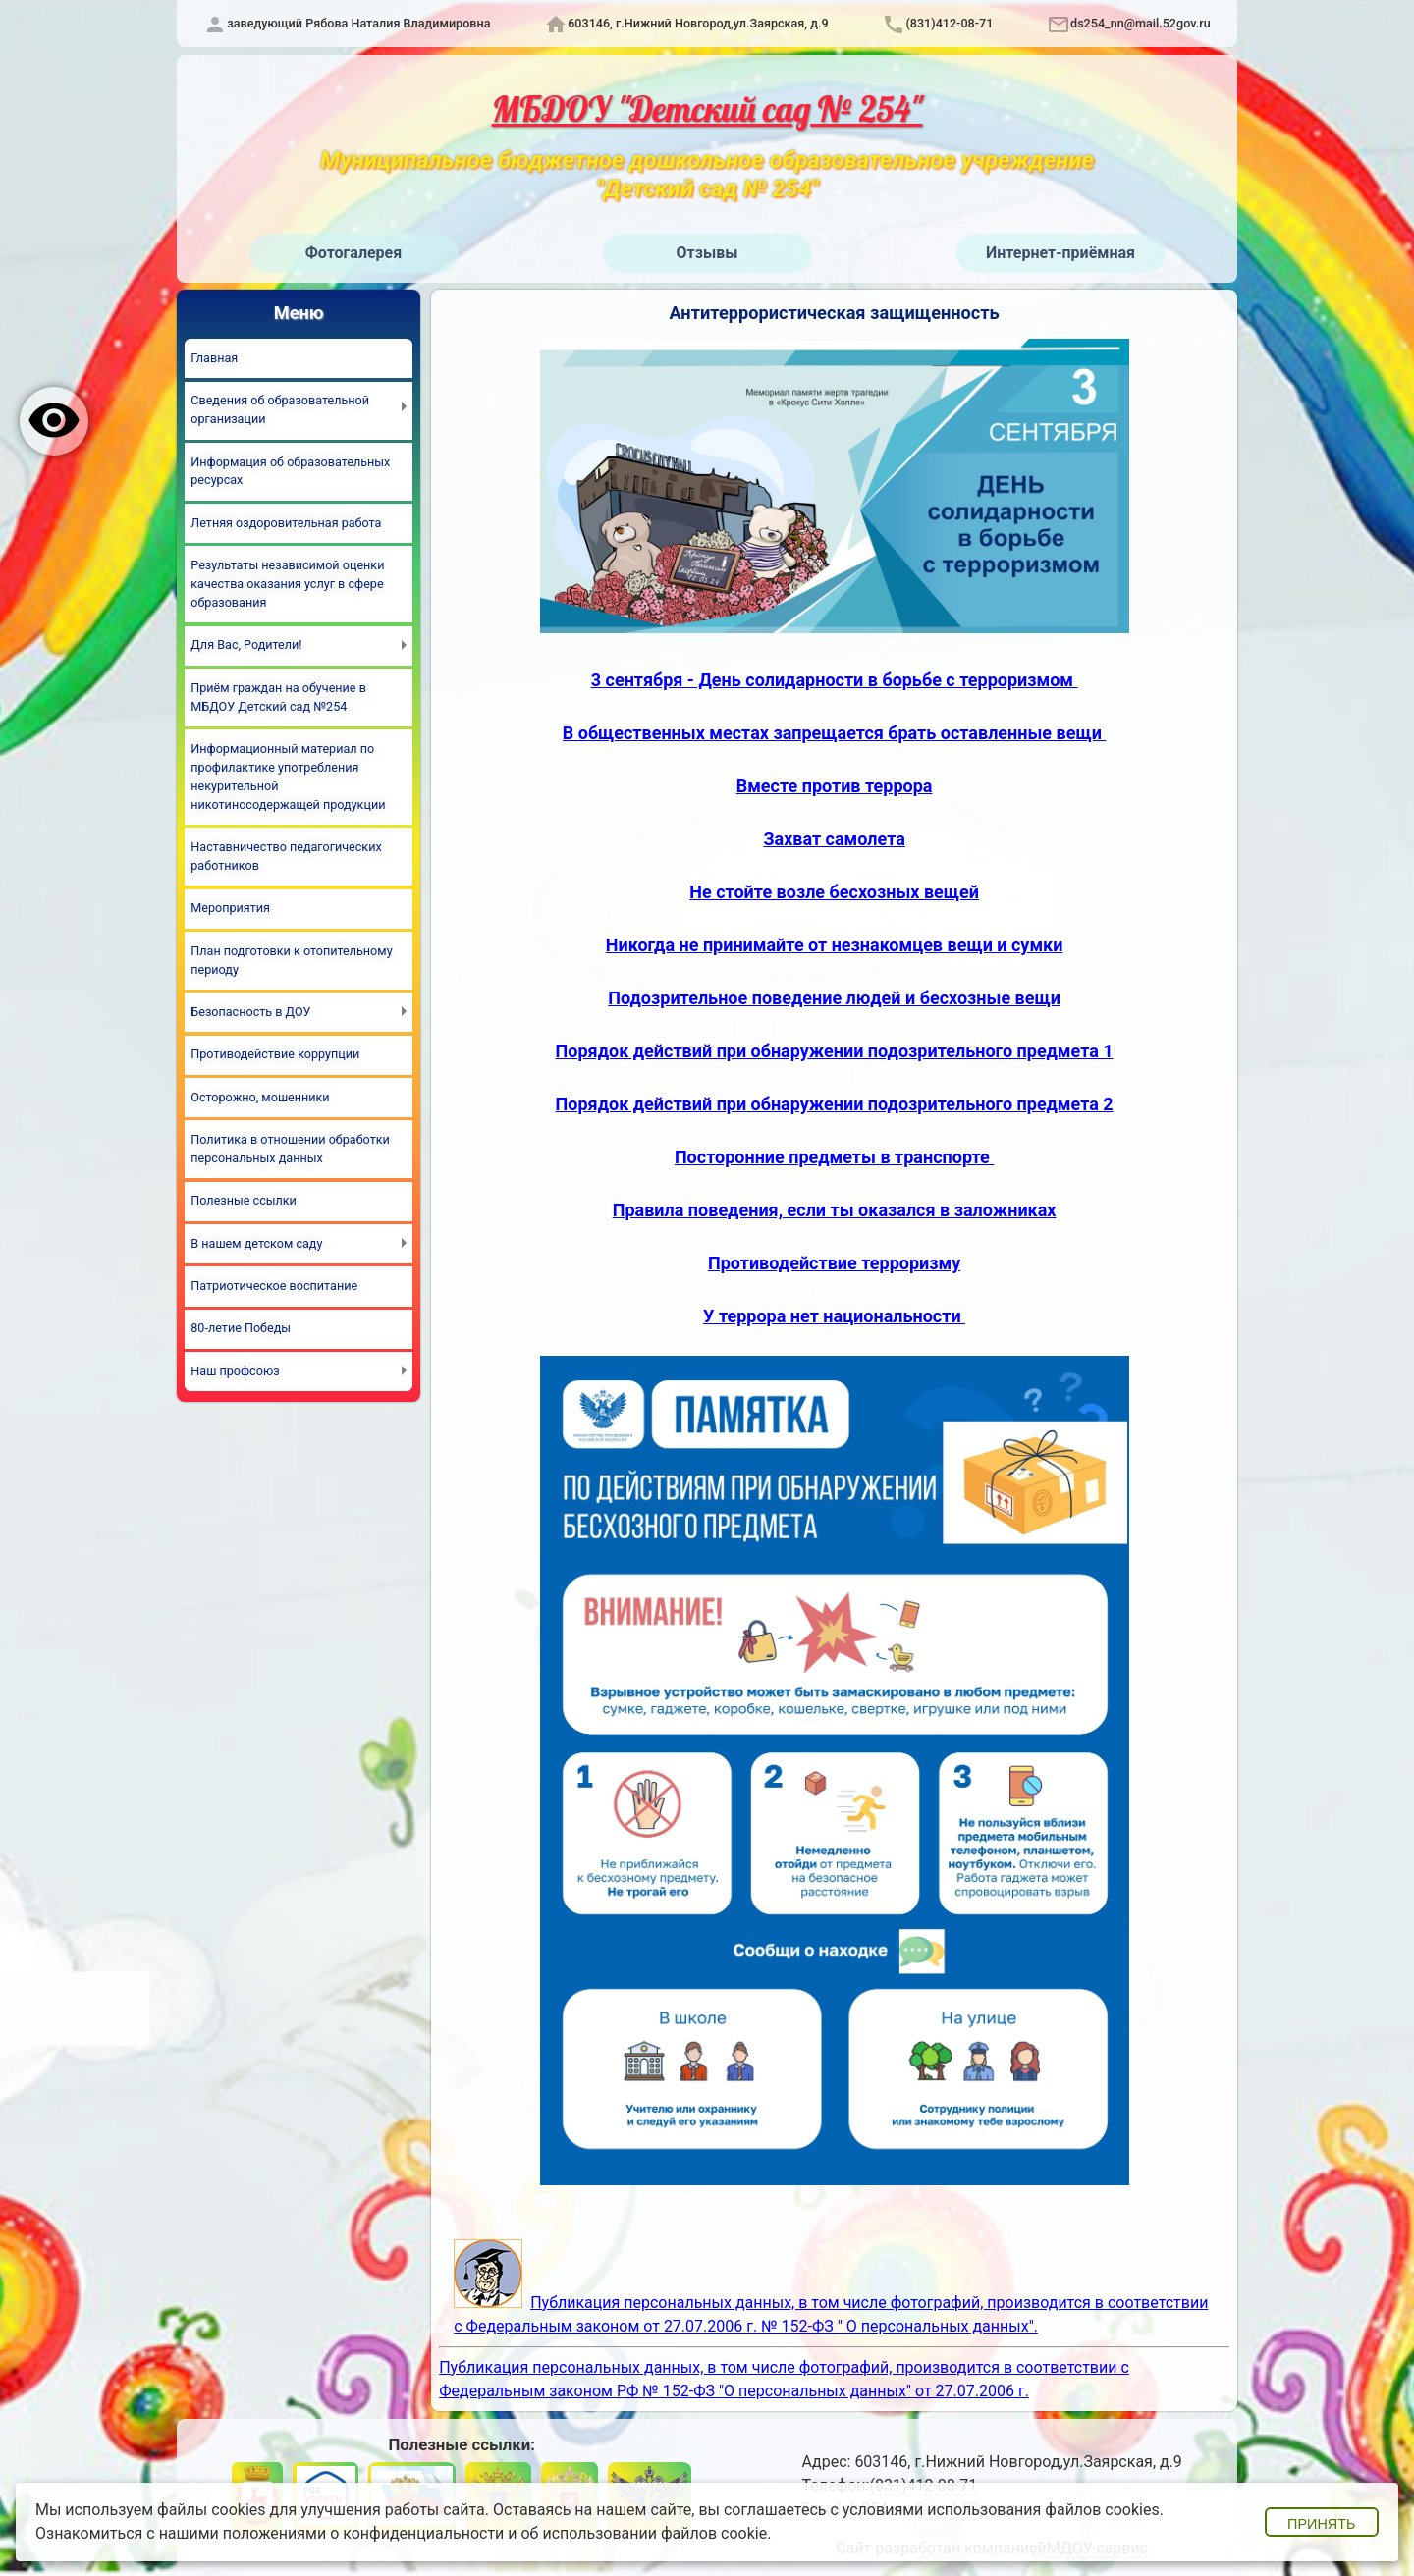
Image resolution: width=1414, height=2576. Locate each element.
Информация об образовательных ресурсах (290, 471)
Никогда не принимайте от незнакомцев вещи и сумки (834, 945)
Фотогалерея (353, 252)
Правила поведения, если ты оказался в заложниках (835, 1210)
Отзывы (707, 252)
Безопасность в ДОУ (250, 1011)
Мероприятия (230, 907)
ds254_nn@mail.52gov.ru (1140, 23)
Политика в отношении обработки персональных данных (290, 1148)
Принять (1321, 2524)
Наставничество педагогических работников (285, 856)
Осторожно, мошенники (259, 1097)
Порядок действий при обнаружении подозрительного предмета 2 (835, 1104)
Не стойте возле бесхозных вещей (834, 892)
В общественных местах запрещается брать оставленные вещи (835, 733)
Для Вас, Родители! (245, 644)
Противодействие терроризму (834, 1263)
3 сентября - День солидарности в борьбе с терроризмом (834, 680)
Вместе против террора (834, 786)
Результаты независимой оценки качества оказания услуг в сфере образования (287, 584)
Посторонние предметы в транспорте (834, 1157)
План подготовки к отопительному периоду (291, 960)
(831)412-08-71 (949, 23)
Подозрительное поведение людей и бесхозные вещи (834, 998)
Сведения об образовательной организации (279, 409)
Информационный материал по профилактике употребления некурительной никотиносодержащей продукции (287, 776)
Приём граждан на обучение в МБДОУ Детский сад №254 (278, 697)
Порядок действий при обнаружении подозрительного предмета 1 (835, 1051)
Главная (214, 357)
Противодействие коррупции (274, 1053)
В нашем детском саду (256, 1243)
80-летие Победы (240, 1327)
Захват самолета (833, 839)
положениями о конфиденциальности (364, 2533)
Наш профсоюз (234, 1371)
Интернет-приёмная (1060, 252)
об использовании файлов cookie (643, 2533)
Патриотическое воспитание (273, 1285)
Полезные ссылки (243, 1200)
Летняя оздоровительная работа (285, 522)
